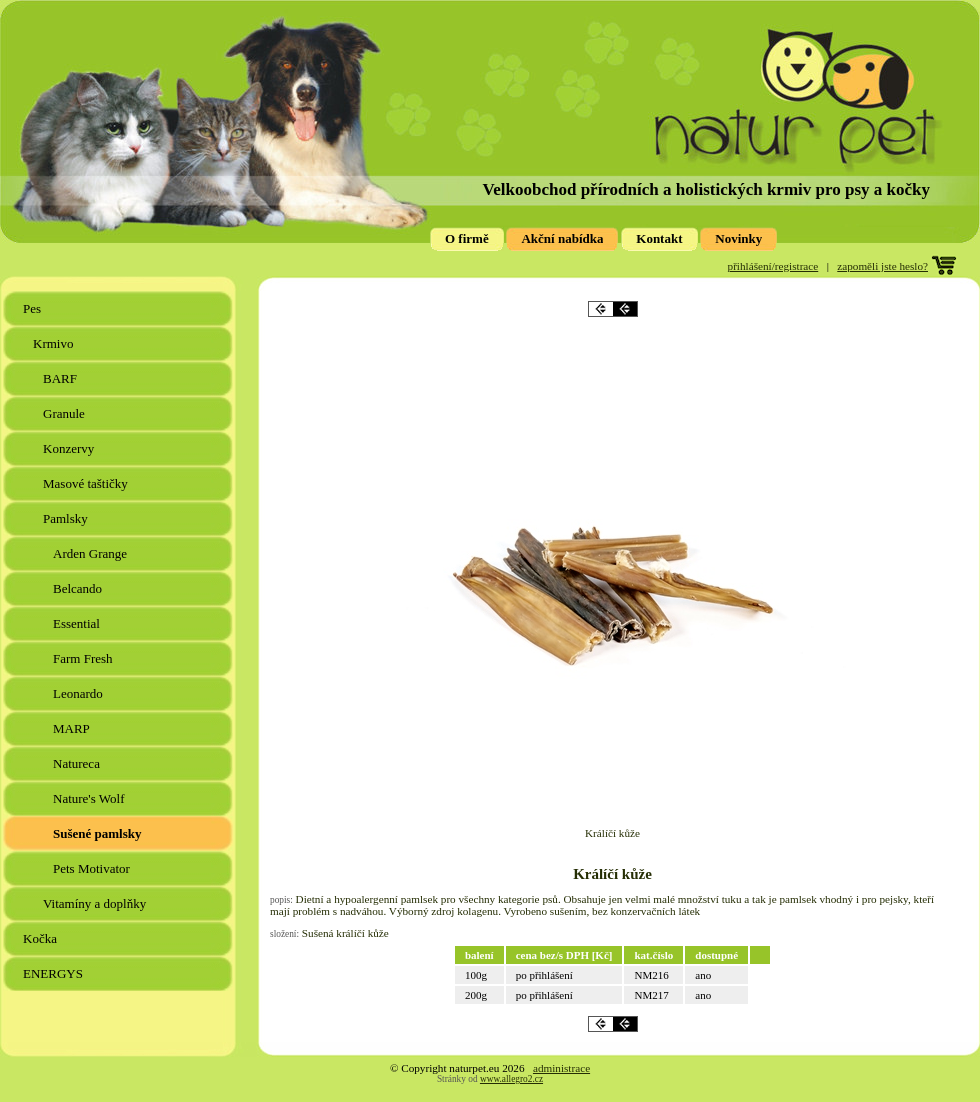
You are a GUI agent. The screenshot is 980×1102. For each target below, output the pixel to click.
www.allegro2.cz (511, 1079)
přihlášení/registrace (773, 266)
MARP (73, 728)
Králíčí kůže (612, 874)
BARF (61, 378)
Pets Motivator (93, 868)
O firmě (467, 238)
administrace (561, 1068)
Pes (33, 308)
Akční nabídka (562, 238)
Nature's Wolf (90, 798)
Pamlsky (67, 518)
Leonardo (79, 693)
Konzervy (70, 448)
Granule (65, 413)
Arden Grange (91, 553)
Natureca (78, 763)
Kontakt (659, 238)
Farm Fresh (84, 658)
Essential (78, 623)
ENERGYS (54, 973)
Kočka (41, 938)
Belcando (79, 588)
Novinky (738, 238)
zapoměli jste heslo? (882, 266)
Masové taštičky (87, 483)
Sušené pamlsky (99, 833)
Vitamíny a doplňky (96, 903)
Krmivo (55, 343)
